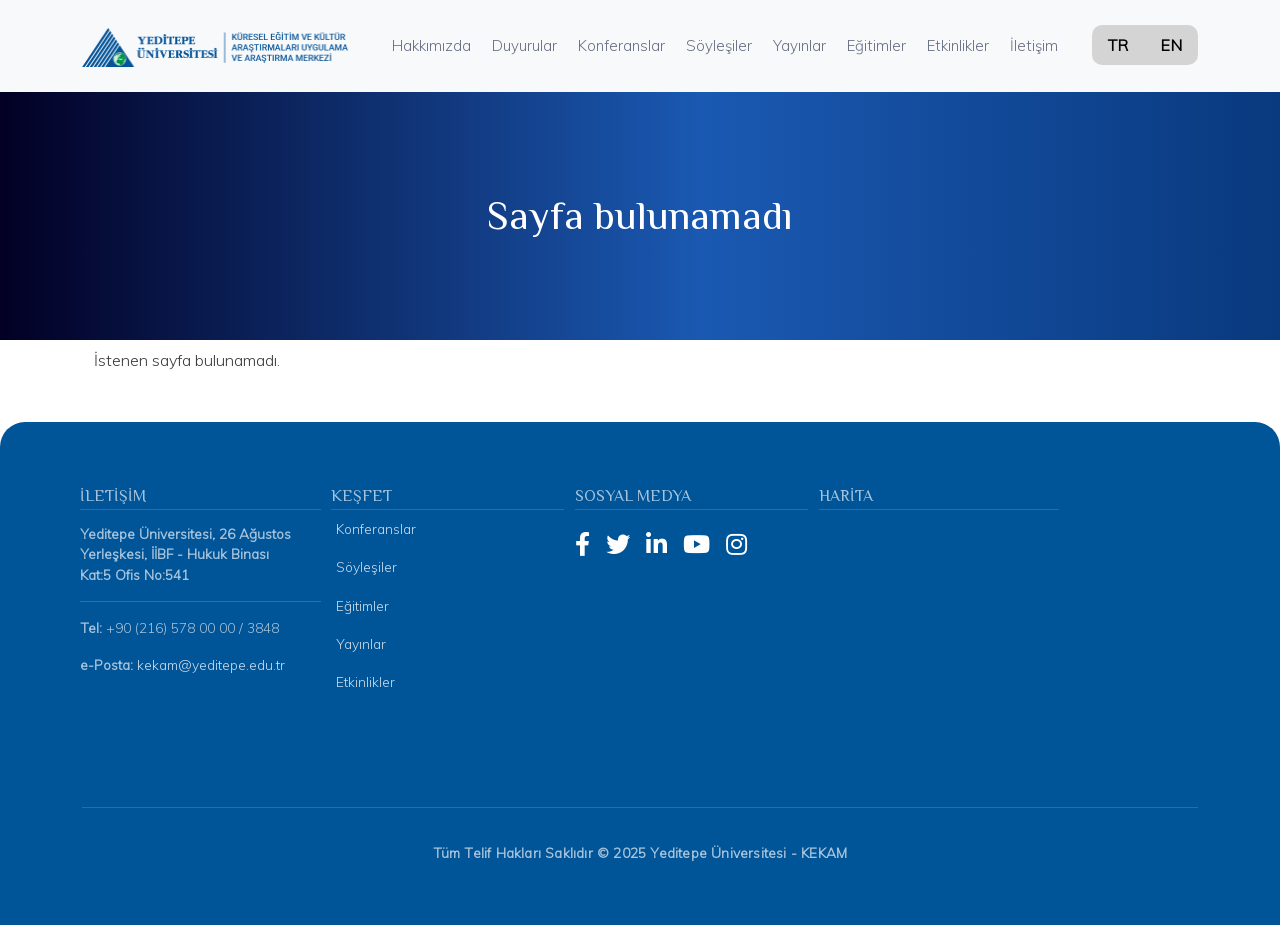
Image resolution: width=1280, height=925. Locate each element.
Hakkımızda (431, 45)
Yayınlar (799, 45)
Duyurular (524, 45)
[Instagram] (736, 544)
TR (1118, 45)
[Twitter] (618, 544)
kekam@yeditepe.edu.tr (211, 664)
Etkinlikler (958, 45)
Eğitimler (876, 45)
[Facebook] (582, 544)
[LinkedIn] (656, 544)
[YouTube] (696, 544)
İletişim (1034, 45)
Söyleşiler (719, 45)
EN (1171, 45)
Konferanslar (621, 45)
